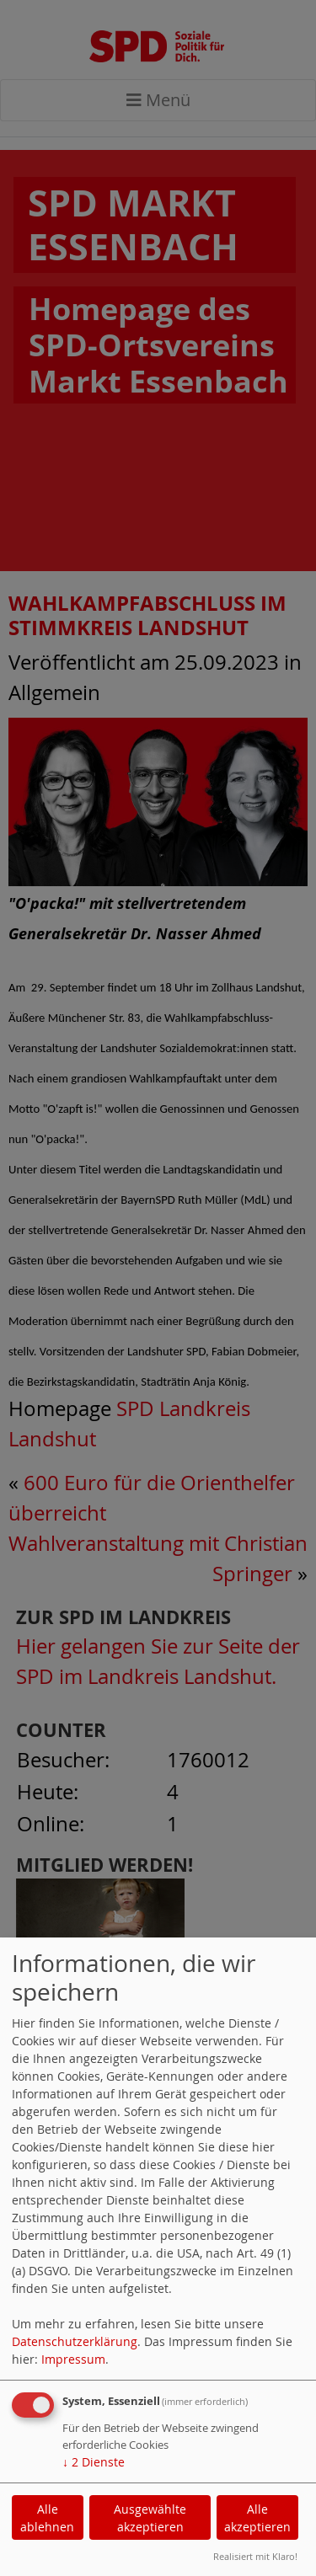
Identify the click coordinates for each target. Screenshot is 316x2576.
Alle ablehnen (47, 2518)
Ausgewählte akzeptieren (150, 2518)
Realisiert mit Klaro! (255, 2556)
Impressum (73, 2359)
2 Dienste (93, 2462)
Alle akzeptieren (257, 2518)
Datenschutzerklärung (74, 2341)
